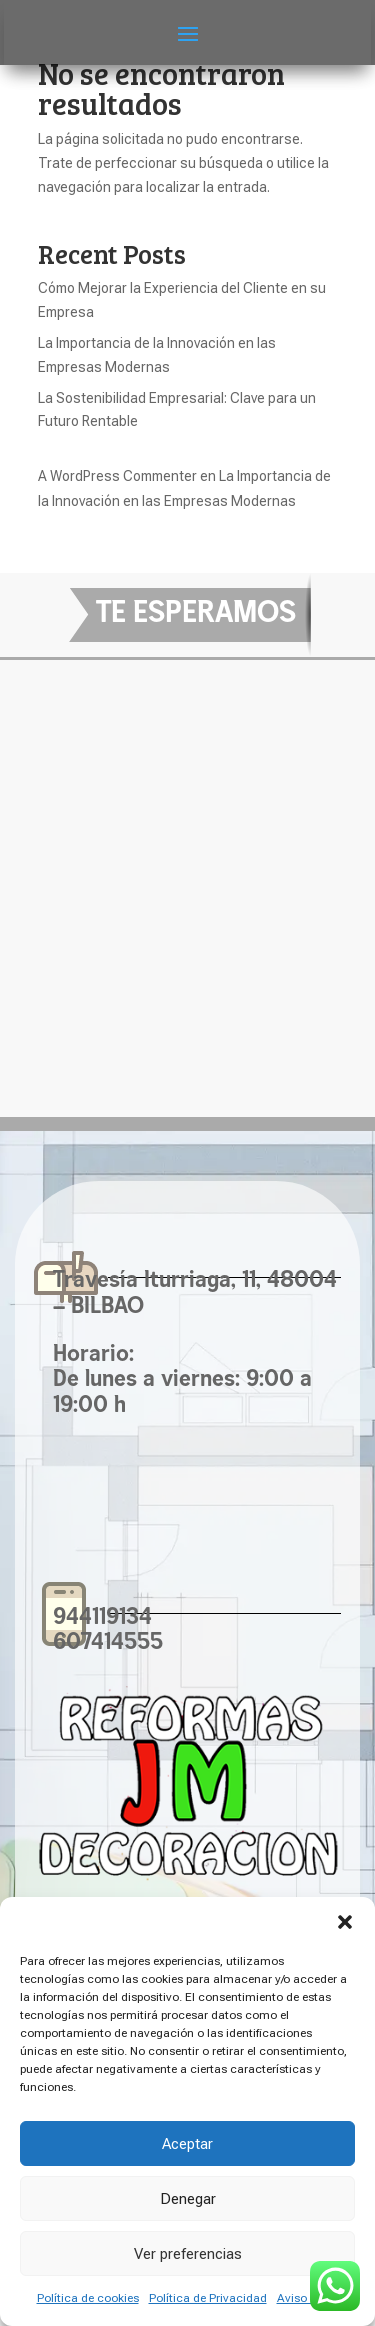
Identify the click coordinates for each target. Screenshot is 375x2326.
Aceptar (187, 2144)
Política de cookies (88, 2298)
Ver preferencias (188, 2254)
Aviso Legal (308, 2298)
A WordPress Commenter (117, 476)
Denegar (188, 2199)
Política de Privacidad (208, 2298)
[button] (345, 1922)
